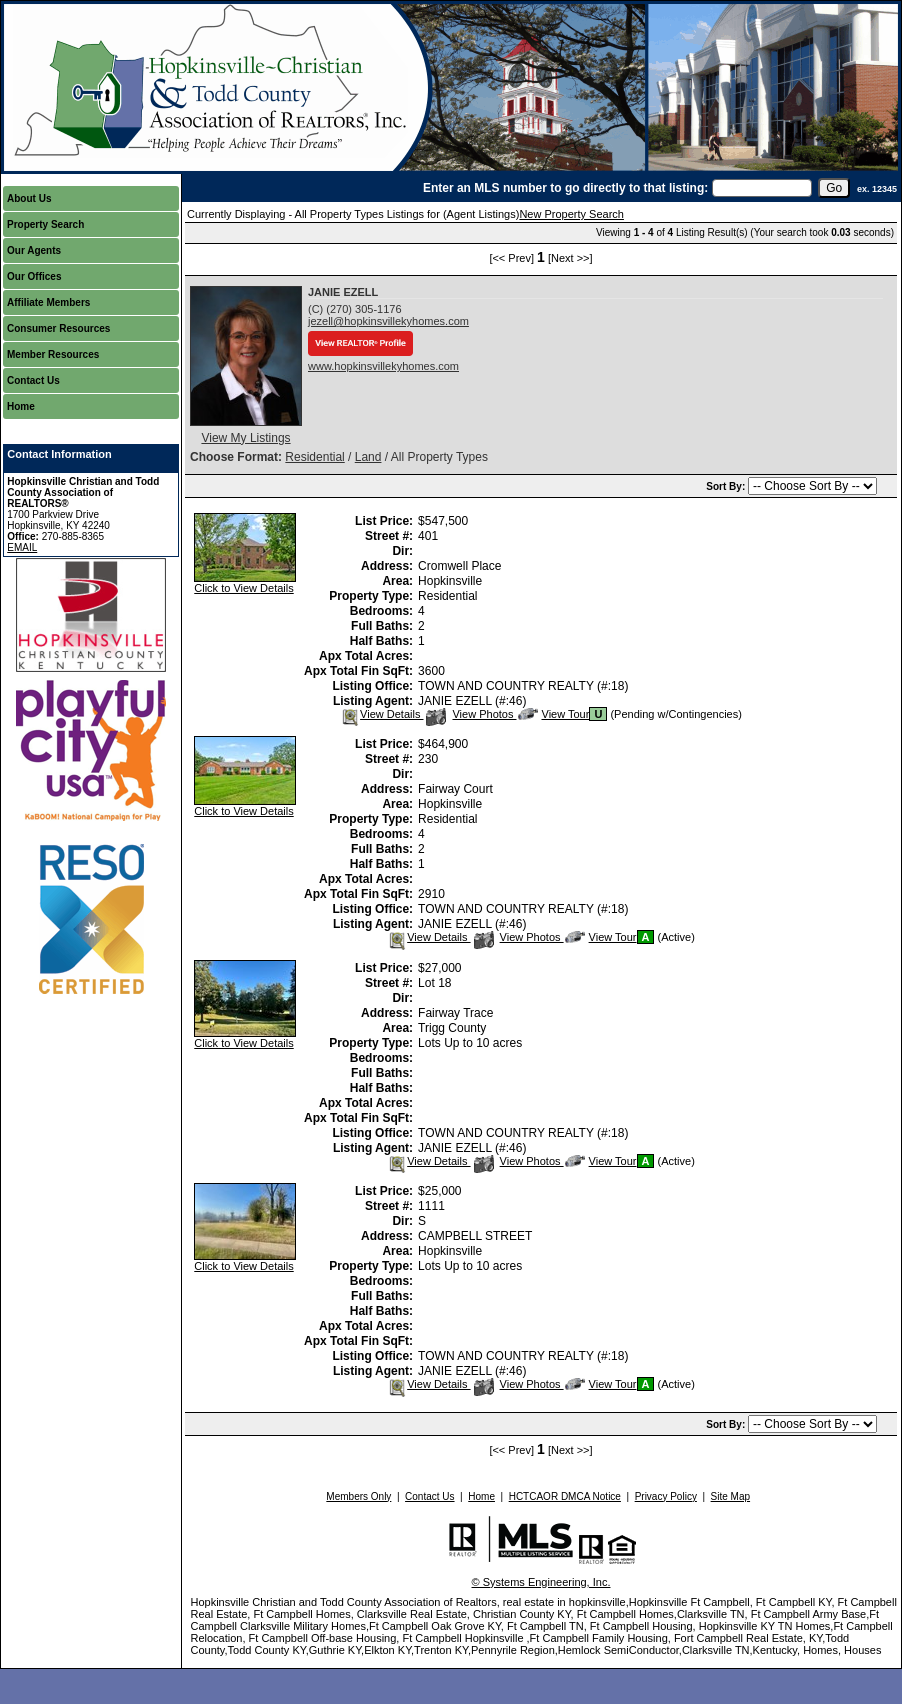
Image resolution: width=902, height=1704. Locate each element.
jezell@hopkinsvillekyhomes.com (388, 321)
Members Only (358, 1496)
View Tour (554, 714)
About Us (29, 198)
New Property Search (571, 214)
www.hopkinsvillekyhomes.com (383, 366)
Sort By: (727, 486)
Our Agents (34, 250)
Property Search (45, 224)
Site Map (730, 1496)
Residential (314, 457)
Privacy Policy (666, 1496)
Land (368, 457)
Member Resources (53, 354)
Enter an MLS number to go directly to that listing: (565, 188)
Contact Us (33, 380)
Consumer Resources (58, 328)
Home (21, 406)
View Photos (471, 714)
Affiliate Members (48, 302)
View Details (381, 714)
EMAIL (22, 547)
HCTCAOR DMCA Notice (565, 1496)
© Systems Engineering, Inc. (541, 1582)
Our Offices (34, 276)
